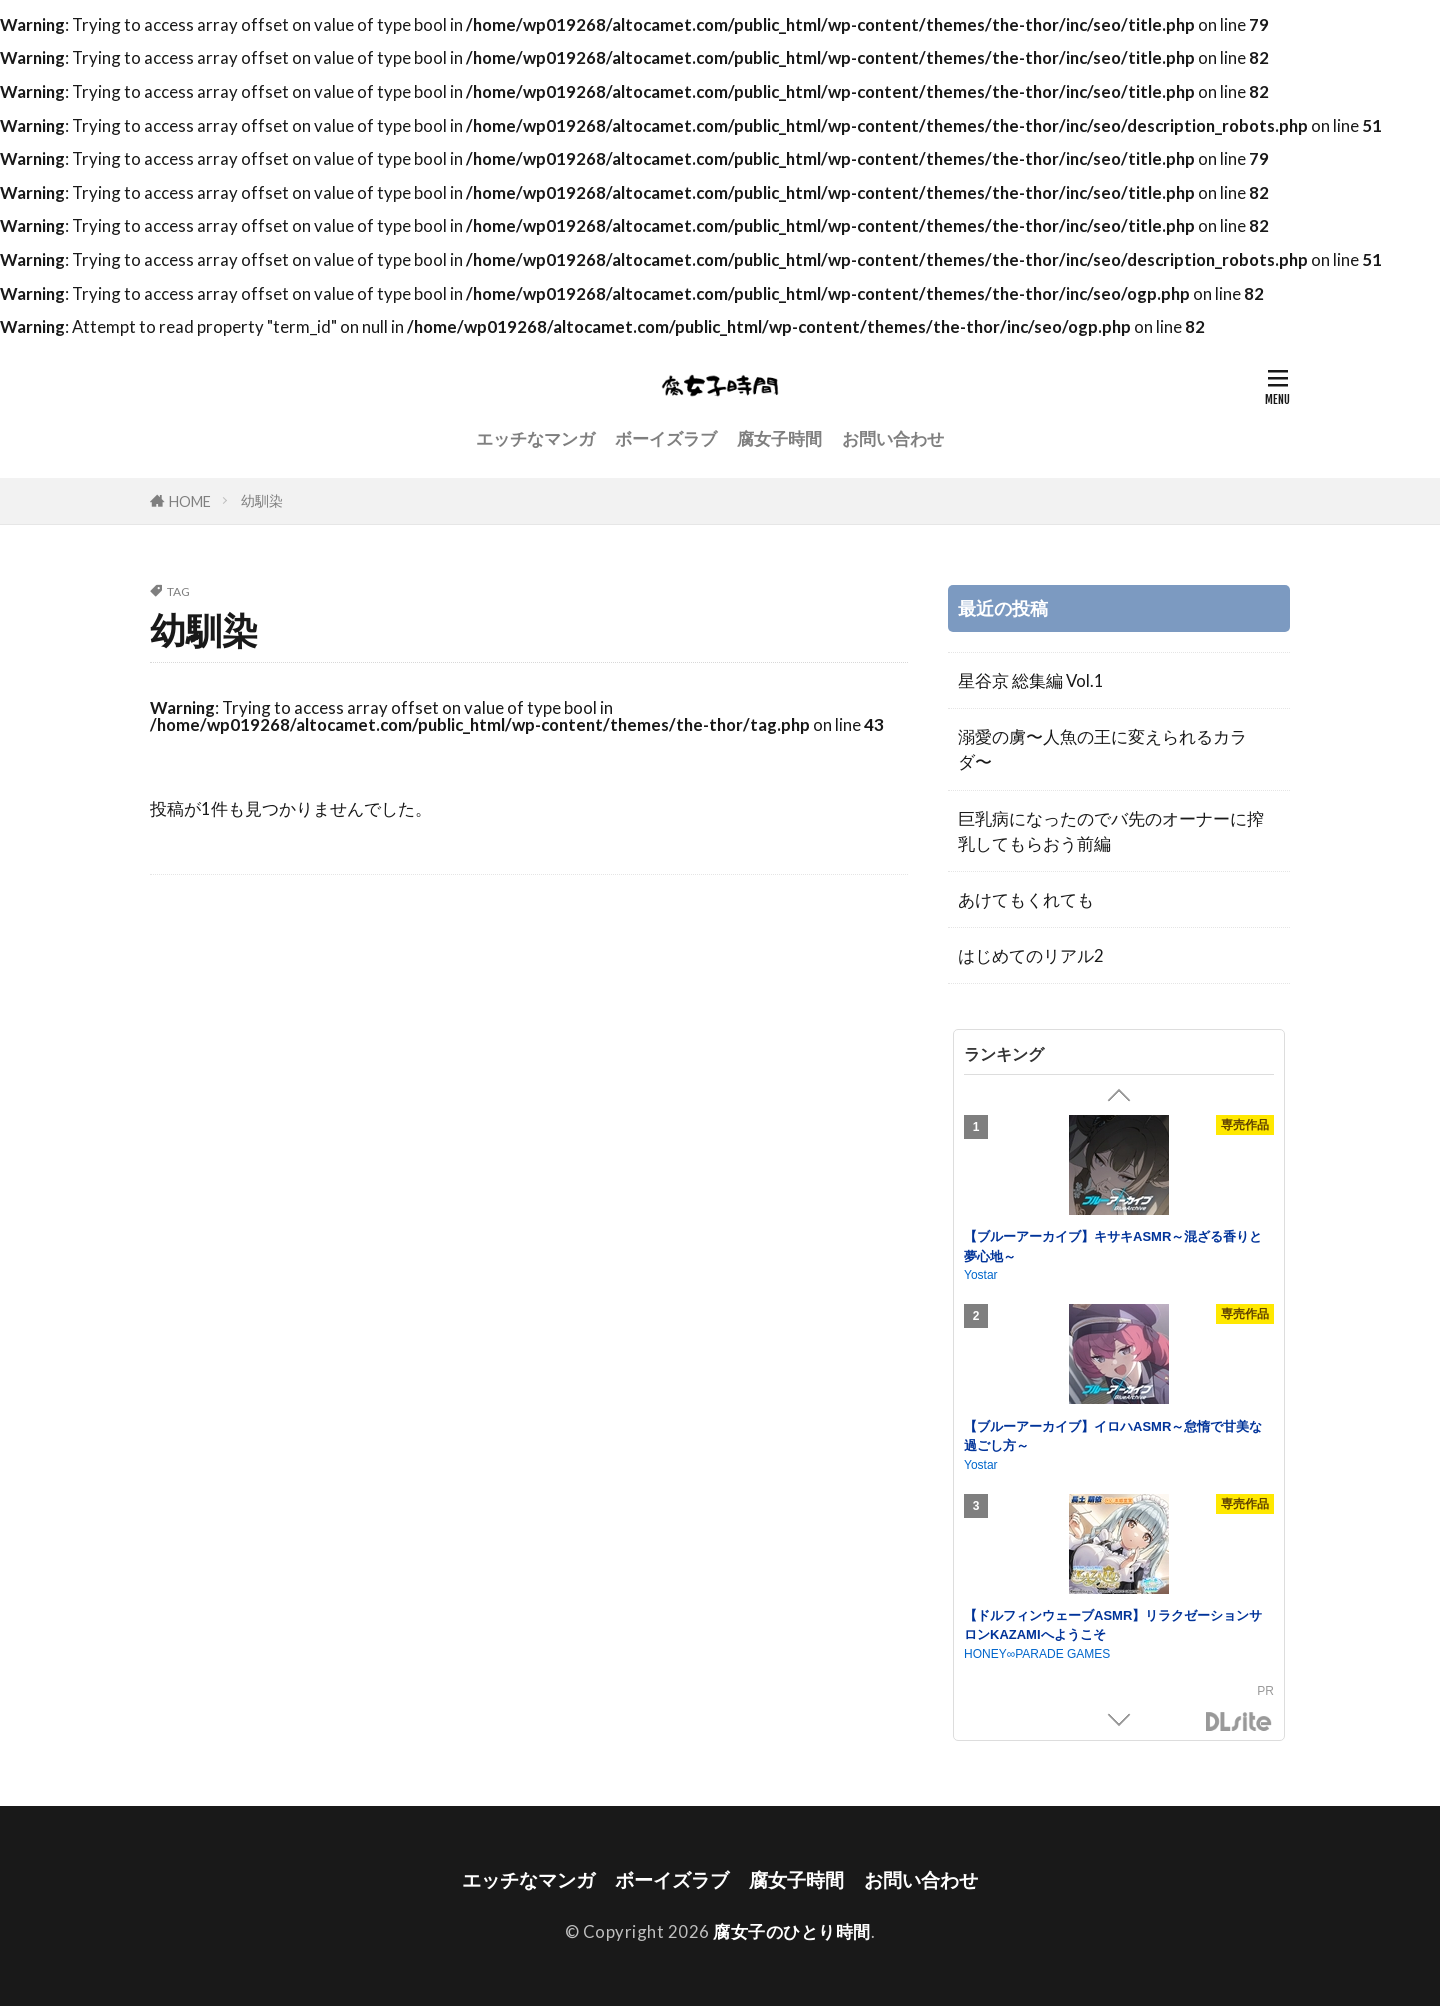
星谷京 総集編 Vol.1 (1031, 680)
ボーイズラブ (666, 438)
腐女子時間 (779, 438)
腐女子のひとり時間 (792, 1931)
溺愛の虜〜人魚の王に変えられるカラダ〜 (1102, 749)
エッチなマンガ (535, 438)
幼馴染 (262, 500)
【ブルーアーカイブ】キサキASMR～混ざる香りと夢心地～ (1113, 1246)
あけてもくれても (1026, 899)
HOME (190, 501)
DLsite (1239, 1722)
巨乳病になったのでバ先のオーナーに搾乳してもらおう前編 (1111, 831)
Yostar (981, 1275)
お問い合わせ (893, 438)
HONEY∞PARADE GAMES (1037, 1654)
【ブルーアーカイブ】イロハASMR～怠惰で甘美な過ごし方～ (1113, 1436)
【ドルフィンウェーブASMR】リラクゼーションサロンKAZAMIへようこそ (1113, 1625)
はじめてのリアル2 (1031, 955)
